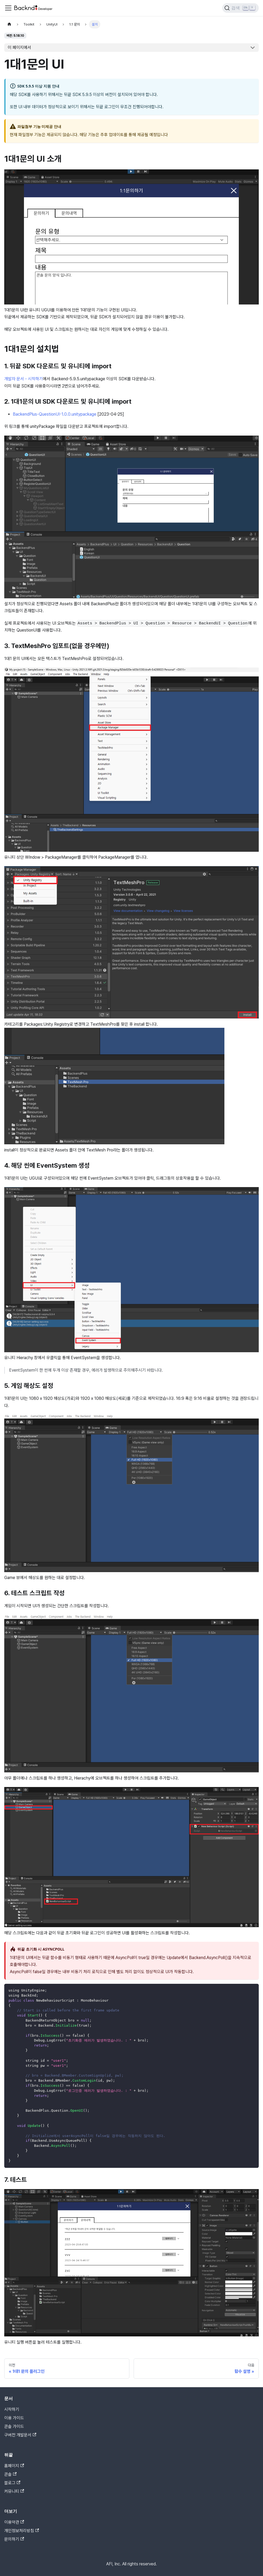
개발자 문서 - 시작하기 (23, 378)
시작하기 (11, 2409)
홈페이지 (14, 2465)
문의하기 (14, 2539)
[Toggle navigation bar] (8, 8)
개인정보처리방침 (21, 2530)
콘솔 (10, 2474)
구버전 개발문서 (20, 2434)
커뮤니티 (14, 2491)
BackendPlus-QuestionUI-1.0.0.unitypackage (54, 414)
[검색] (240, 8)
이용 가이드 (14, 2417)
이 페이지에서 (19, 47)
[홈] (9, 24)
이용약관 (14, 2522)
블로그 (12, 2482)
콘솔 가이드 (14, 2426)
